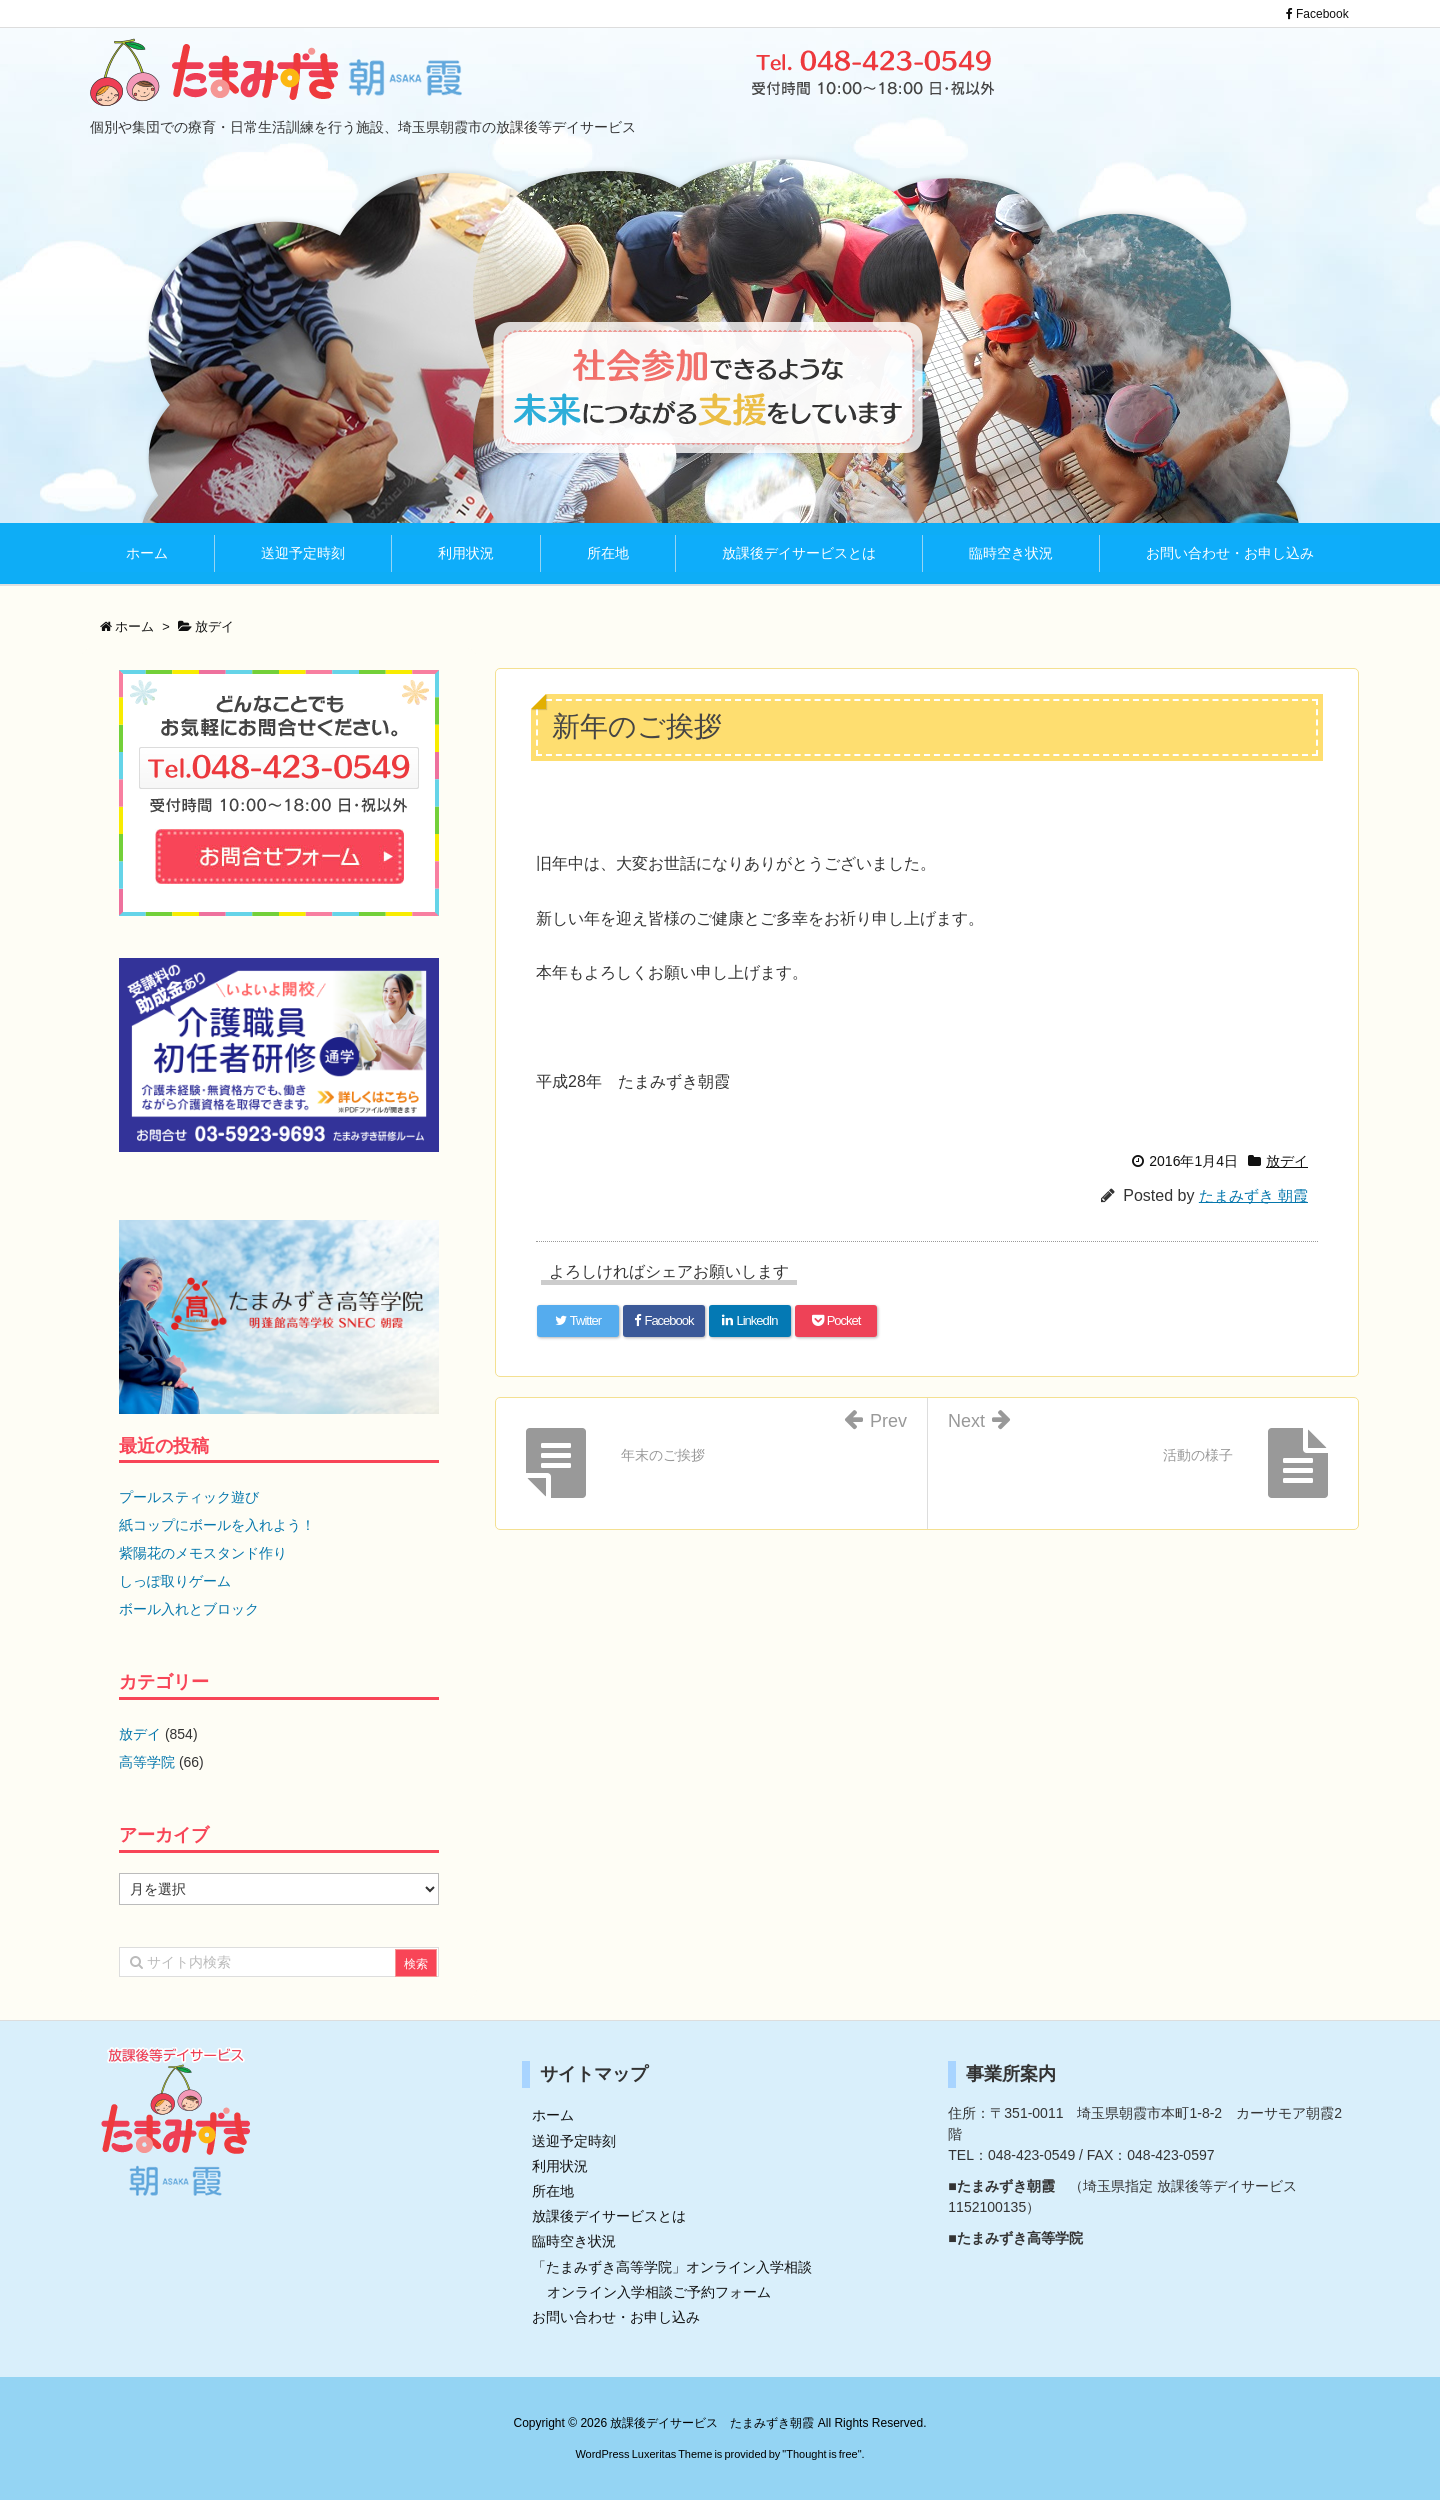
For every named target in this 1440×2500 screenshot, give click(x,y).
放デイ (1287, 1161)
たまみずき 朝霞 (1253, 1195)
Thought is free (821, 2454)
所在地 (553, 2191)
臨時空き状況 (574, 2241)
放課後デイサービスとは (609, 2216)
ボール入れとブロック (189, 1609)
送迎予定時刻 (574, 2141)
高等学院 (147, 1762)
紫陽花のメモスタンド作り (203, 1553)
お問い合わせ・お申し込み (616, 2317)
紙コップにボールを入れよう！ (217, 1525)
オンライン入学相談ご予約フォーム (659, 2292)
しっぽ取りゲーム (175, 1581)
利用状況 (560, 2166)
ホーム (553, 2115)
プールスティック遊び (189, 1497)
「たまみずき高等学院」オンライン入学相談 (672, 2267)
